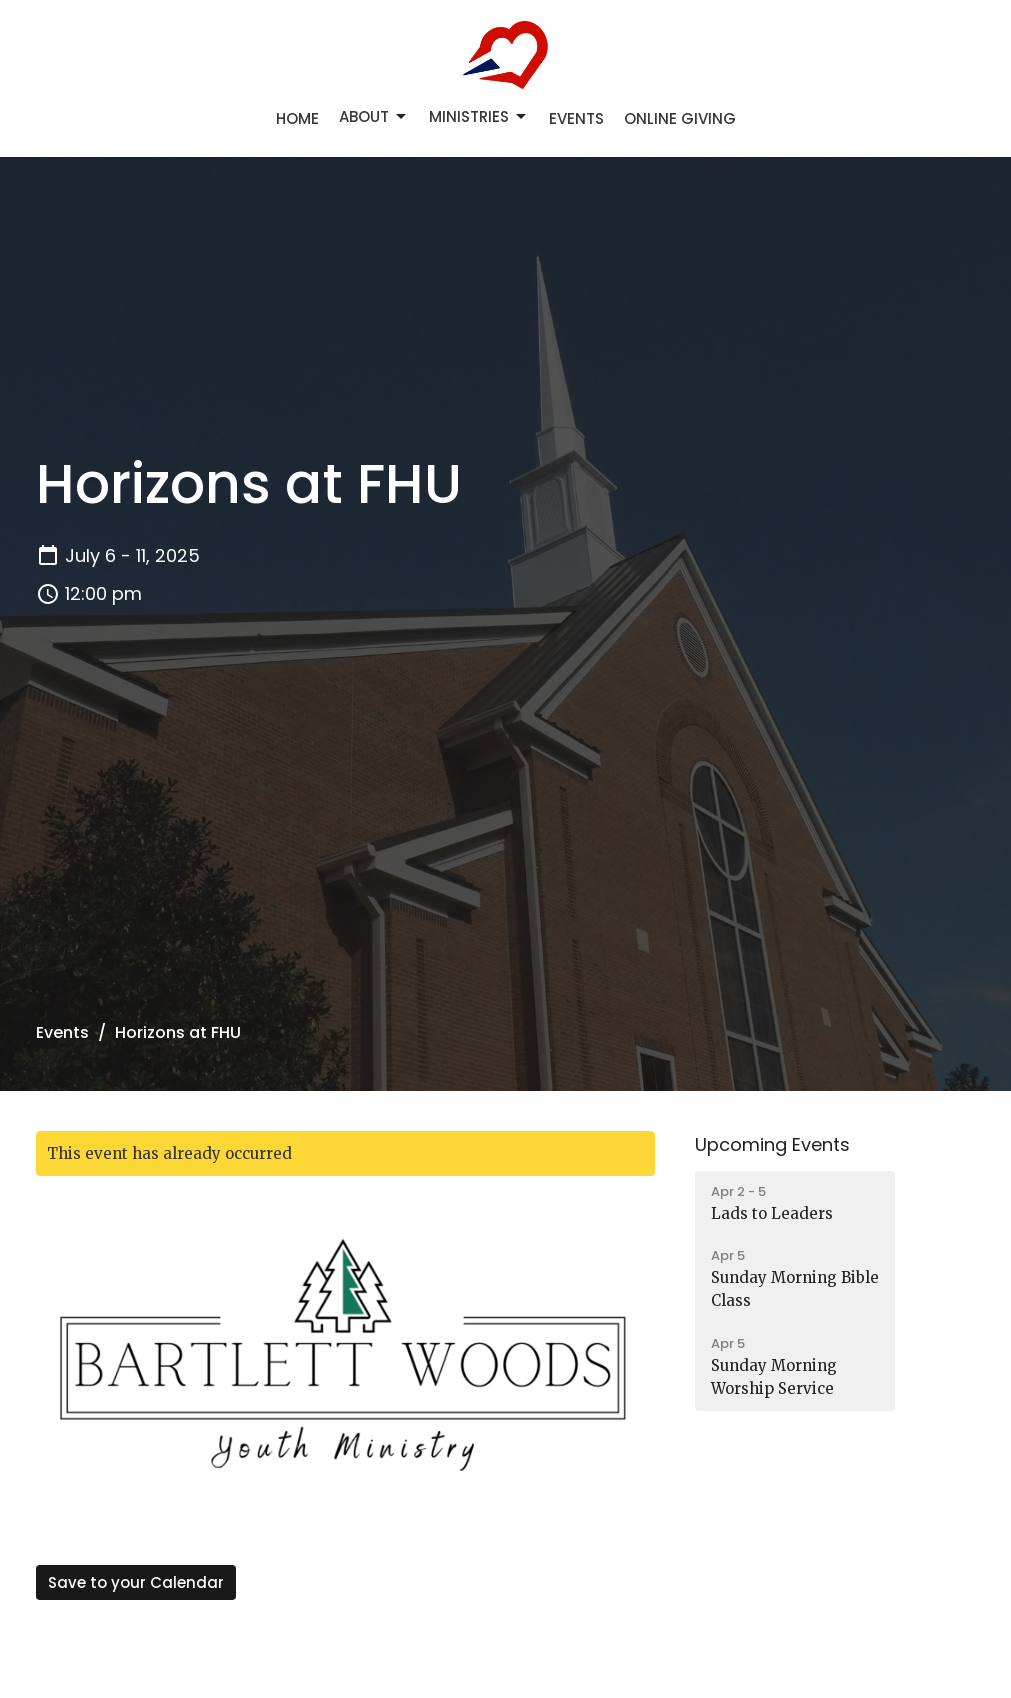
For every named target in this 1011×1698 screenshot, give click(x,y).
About (374, 116)
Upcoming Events (772, 1144)
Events (576, 118)
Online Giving (680, 118)
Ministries (479, 116)
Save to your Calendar (136, 1582)
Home (297, 118)
